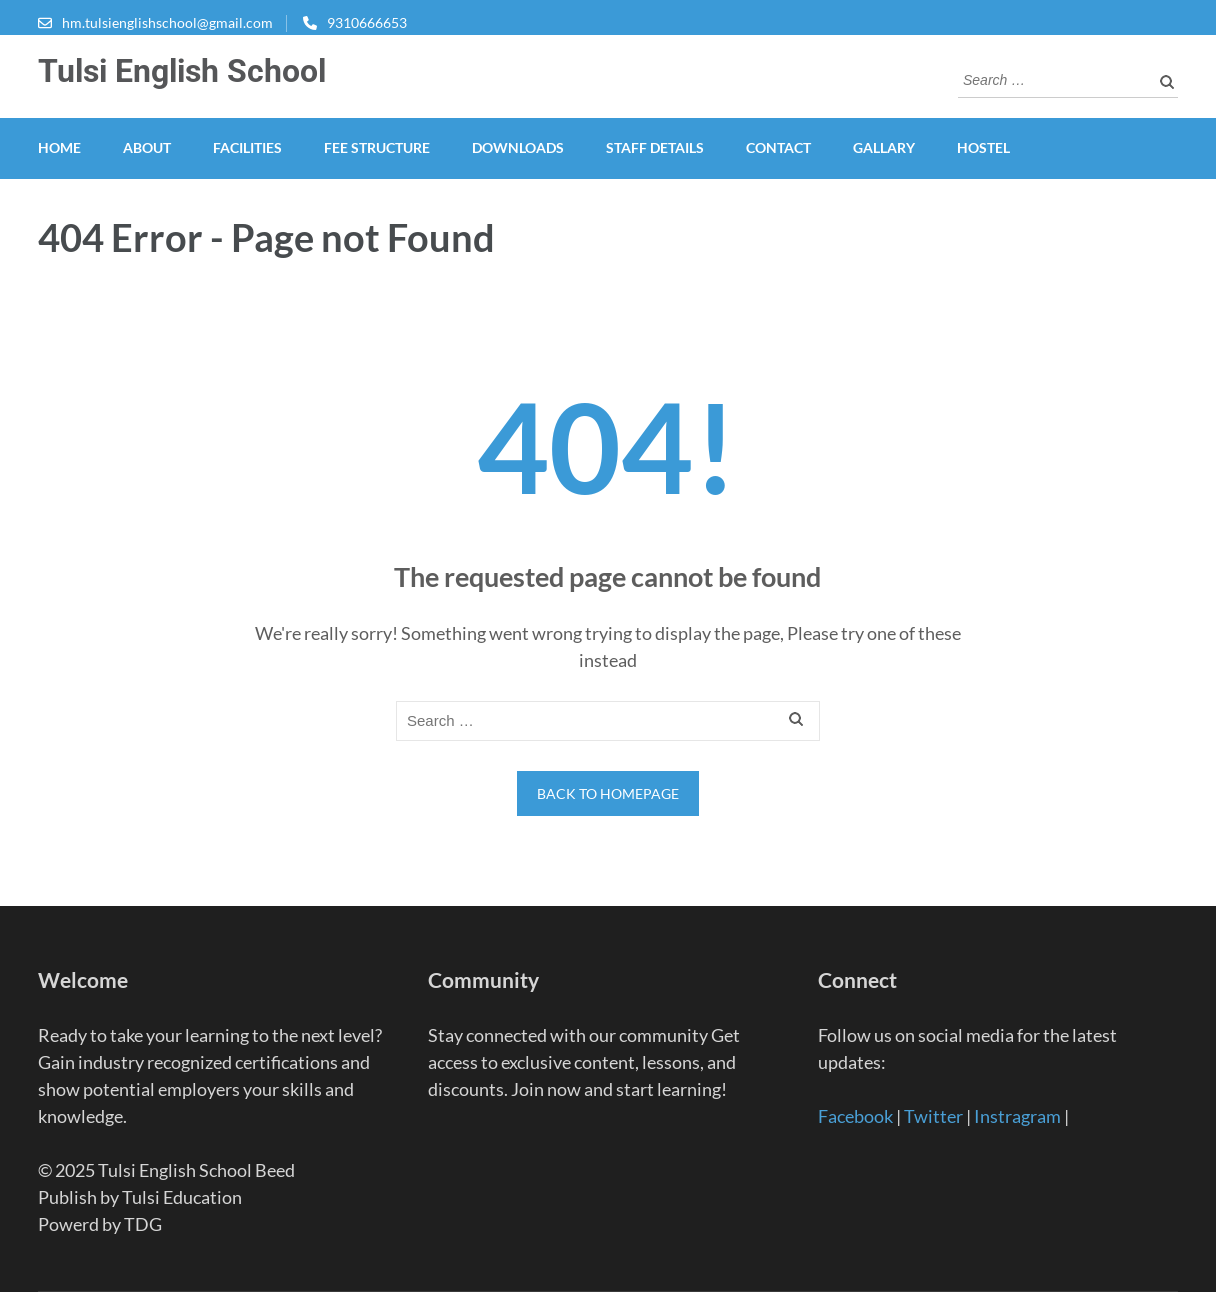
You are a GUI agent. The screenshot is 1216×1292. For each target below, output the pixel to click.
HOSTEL (983, 147)
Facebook (855, 1116)
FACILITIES (247, 147)
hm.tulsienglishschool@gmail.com (167, 22)
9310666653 (367, 22)
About (147, 147)
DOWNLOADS (518, 147)
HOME (59, 147)
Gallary (884, 147)
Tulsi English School (182, 71)
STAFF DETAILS (655, 147)
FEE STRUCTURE (377, 147)
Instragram (1017, 1116)
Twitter (933, 1116)
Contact (778, 147)
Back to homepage (608, 793)
